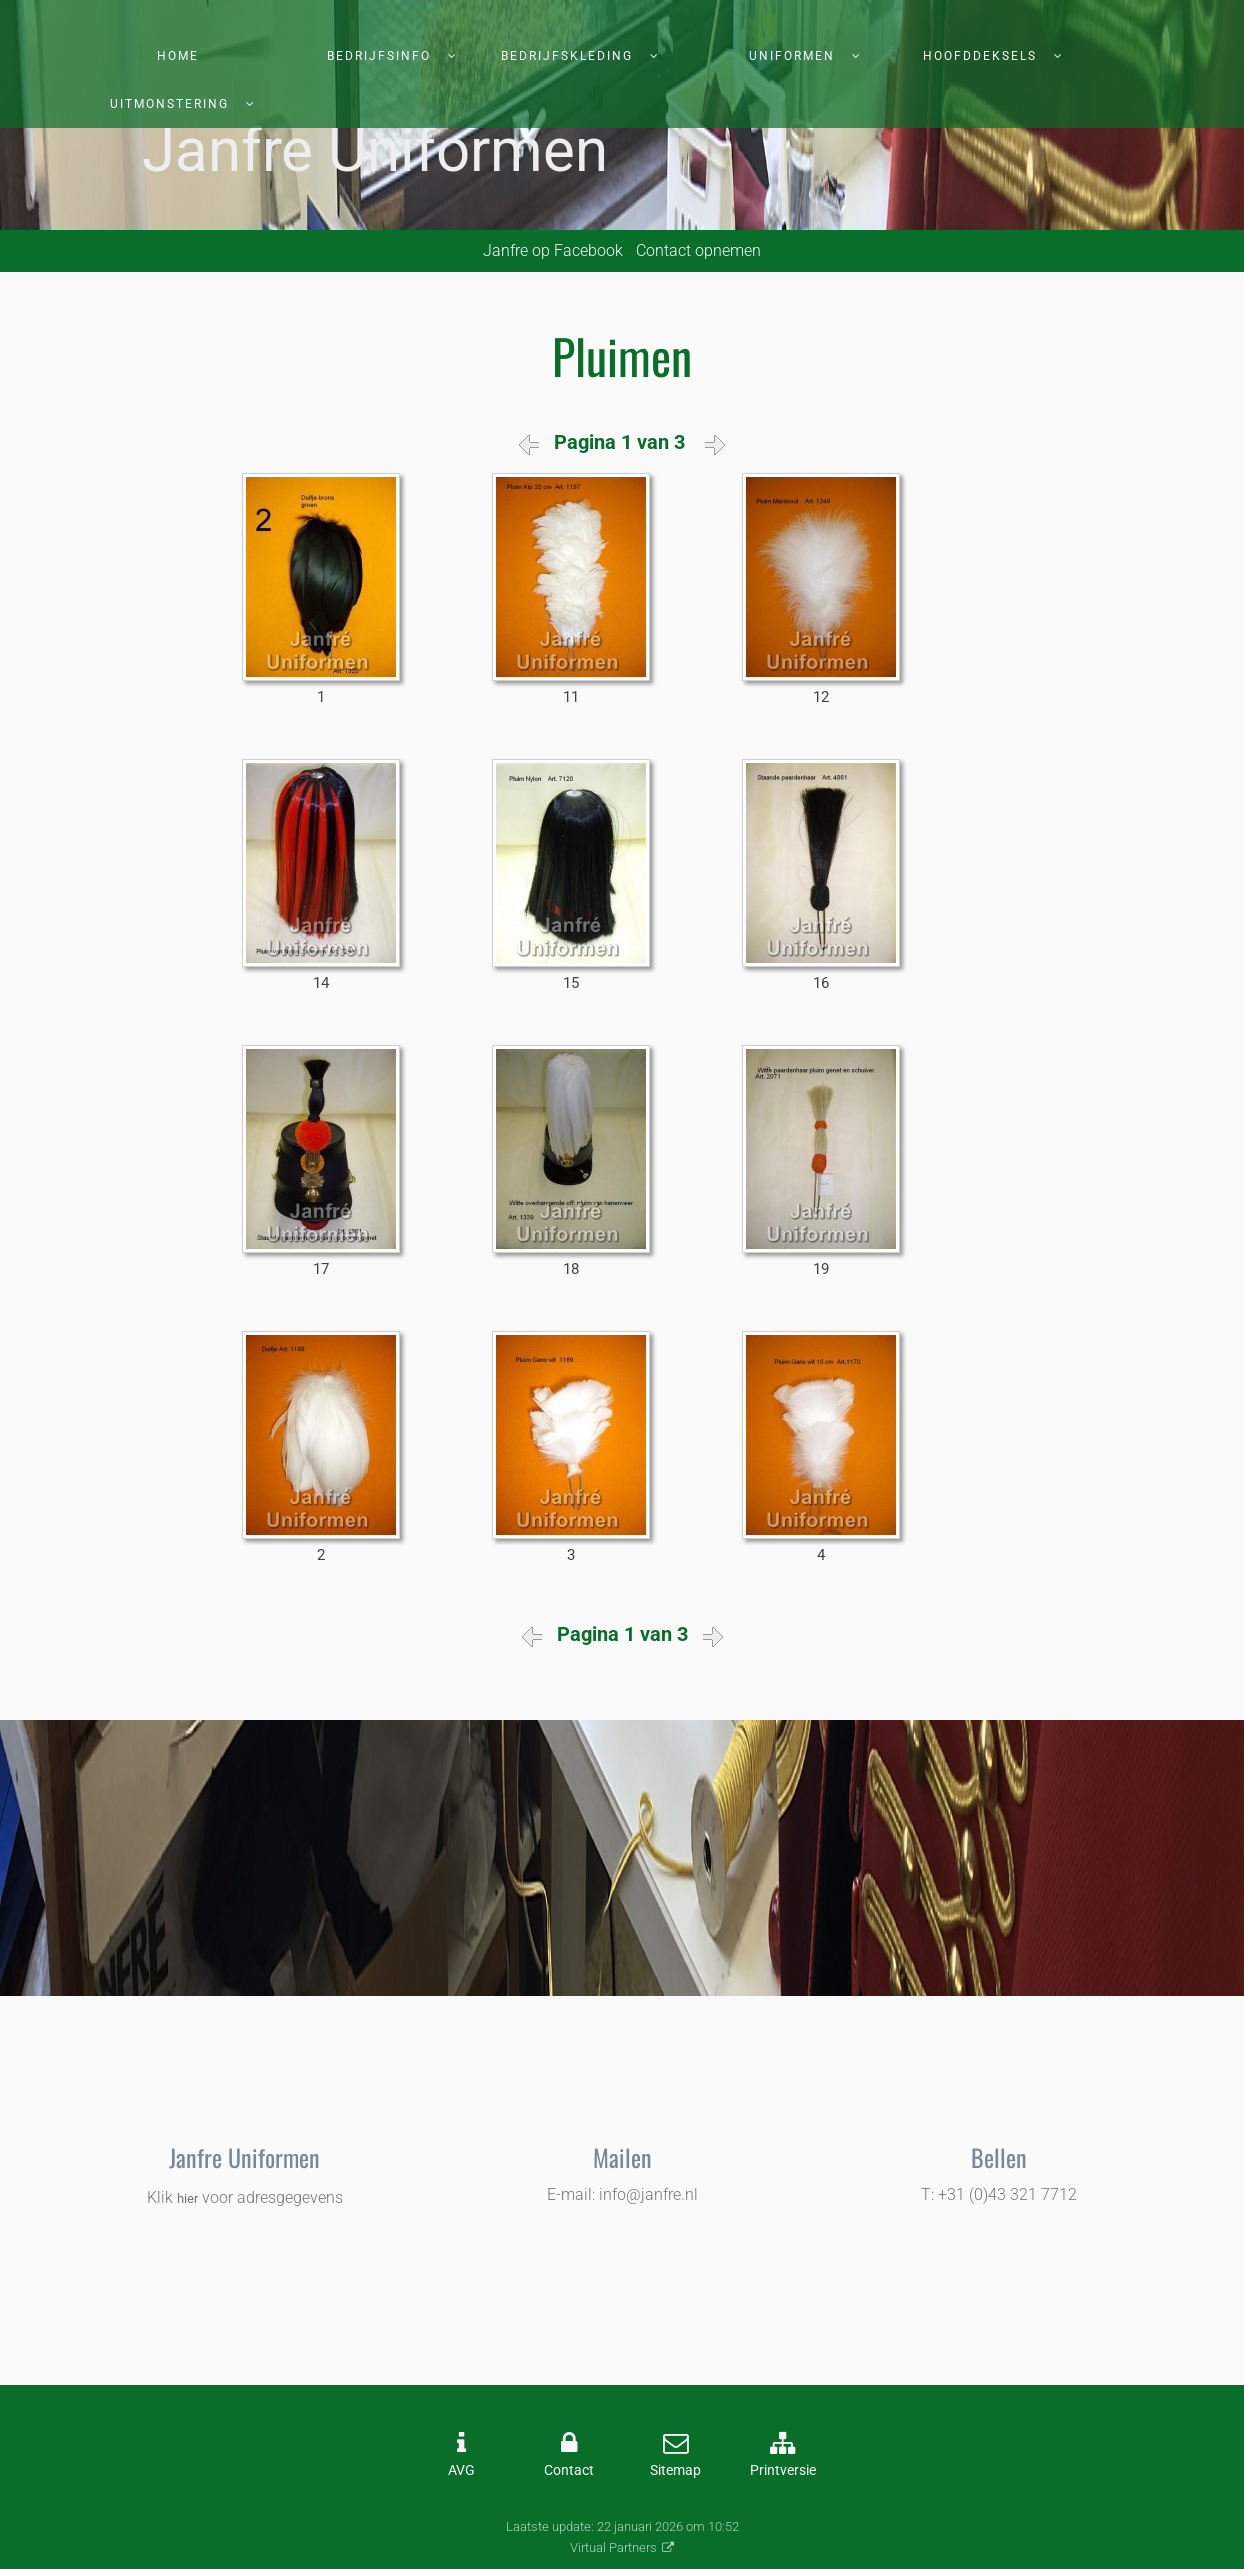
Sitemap (675, 2470)
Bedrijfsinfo (379, 56)
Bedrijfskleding (567, 56)
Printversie (783, 2470)
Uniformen (792, 56)
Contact (569, 2470)
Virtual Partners (613, 2547)
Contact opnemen (698, 250)
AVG (461, 2470)
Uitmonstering (169, 104)
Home (178, 56)
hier (187, 2198)
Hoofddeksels (980, 56)
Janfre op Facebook (553, 250)
